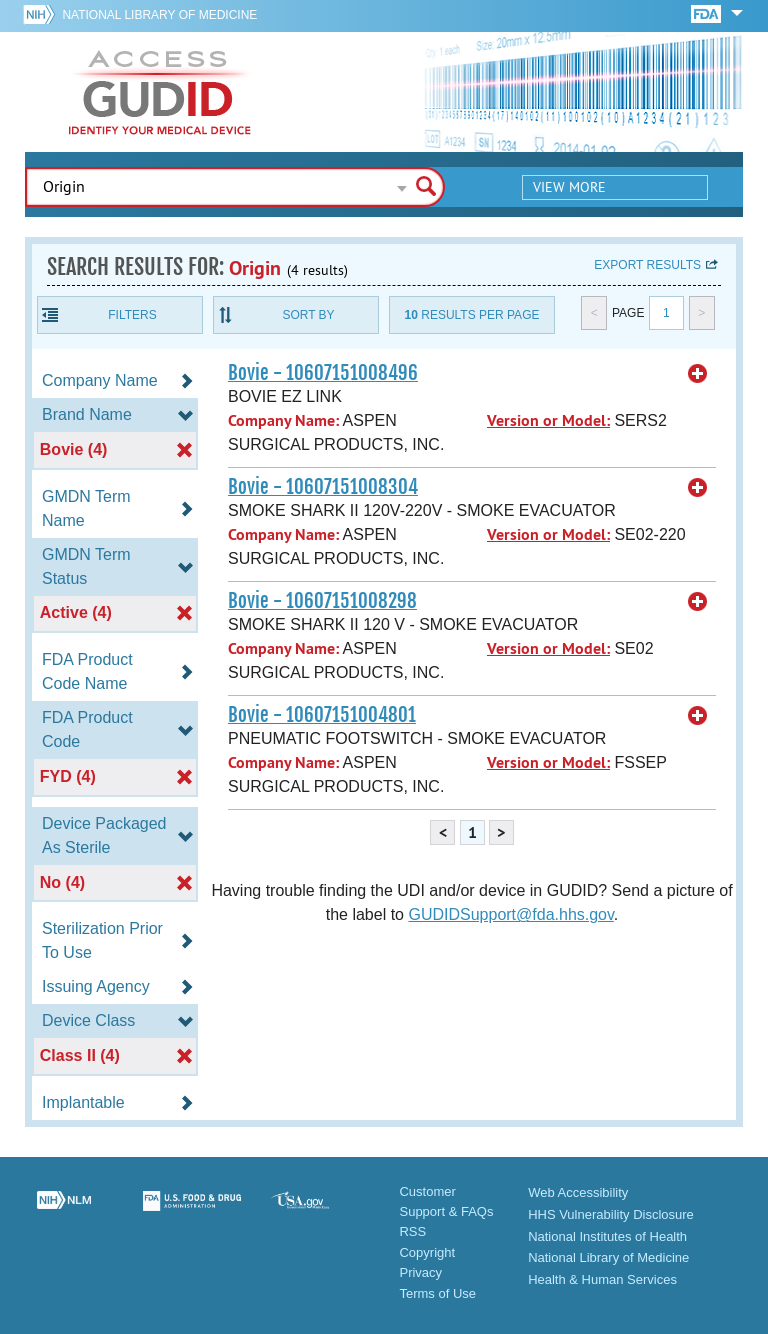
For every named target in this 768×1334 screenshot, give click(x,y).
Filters (132, 315)
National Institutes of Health (607, 1236)
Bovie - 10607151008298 (322, 601)
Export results (647, 265)
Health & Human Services (602, 1279)
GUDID (160, 92)
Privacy (420, 1272)
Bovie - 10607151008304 (323, 487)
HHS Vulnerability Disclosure (611, 1214)
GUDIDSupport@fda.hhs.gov (510, 914)
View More (569, 187)
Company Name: (283, 420)
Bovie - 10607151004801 (322, 715)
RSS (412, 1231)
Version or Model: (548, 420)
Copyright (427, 1252)
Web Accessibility (578, 1192)
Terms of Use (437, 1293)
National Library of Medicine (159, 15)
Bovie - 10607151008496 (323, 373)
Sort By (308, 315)
